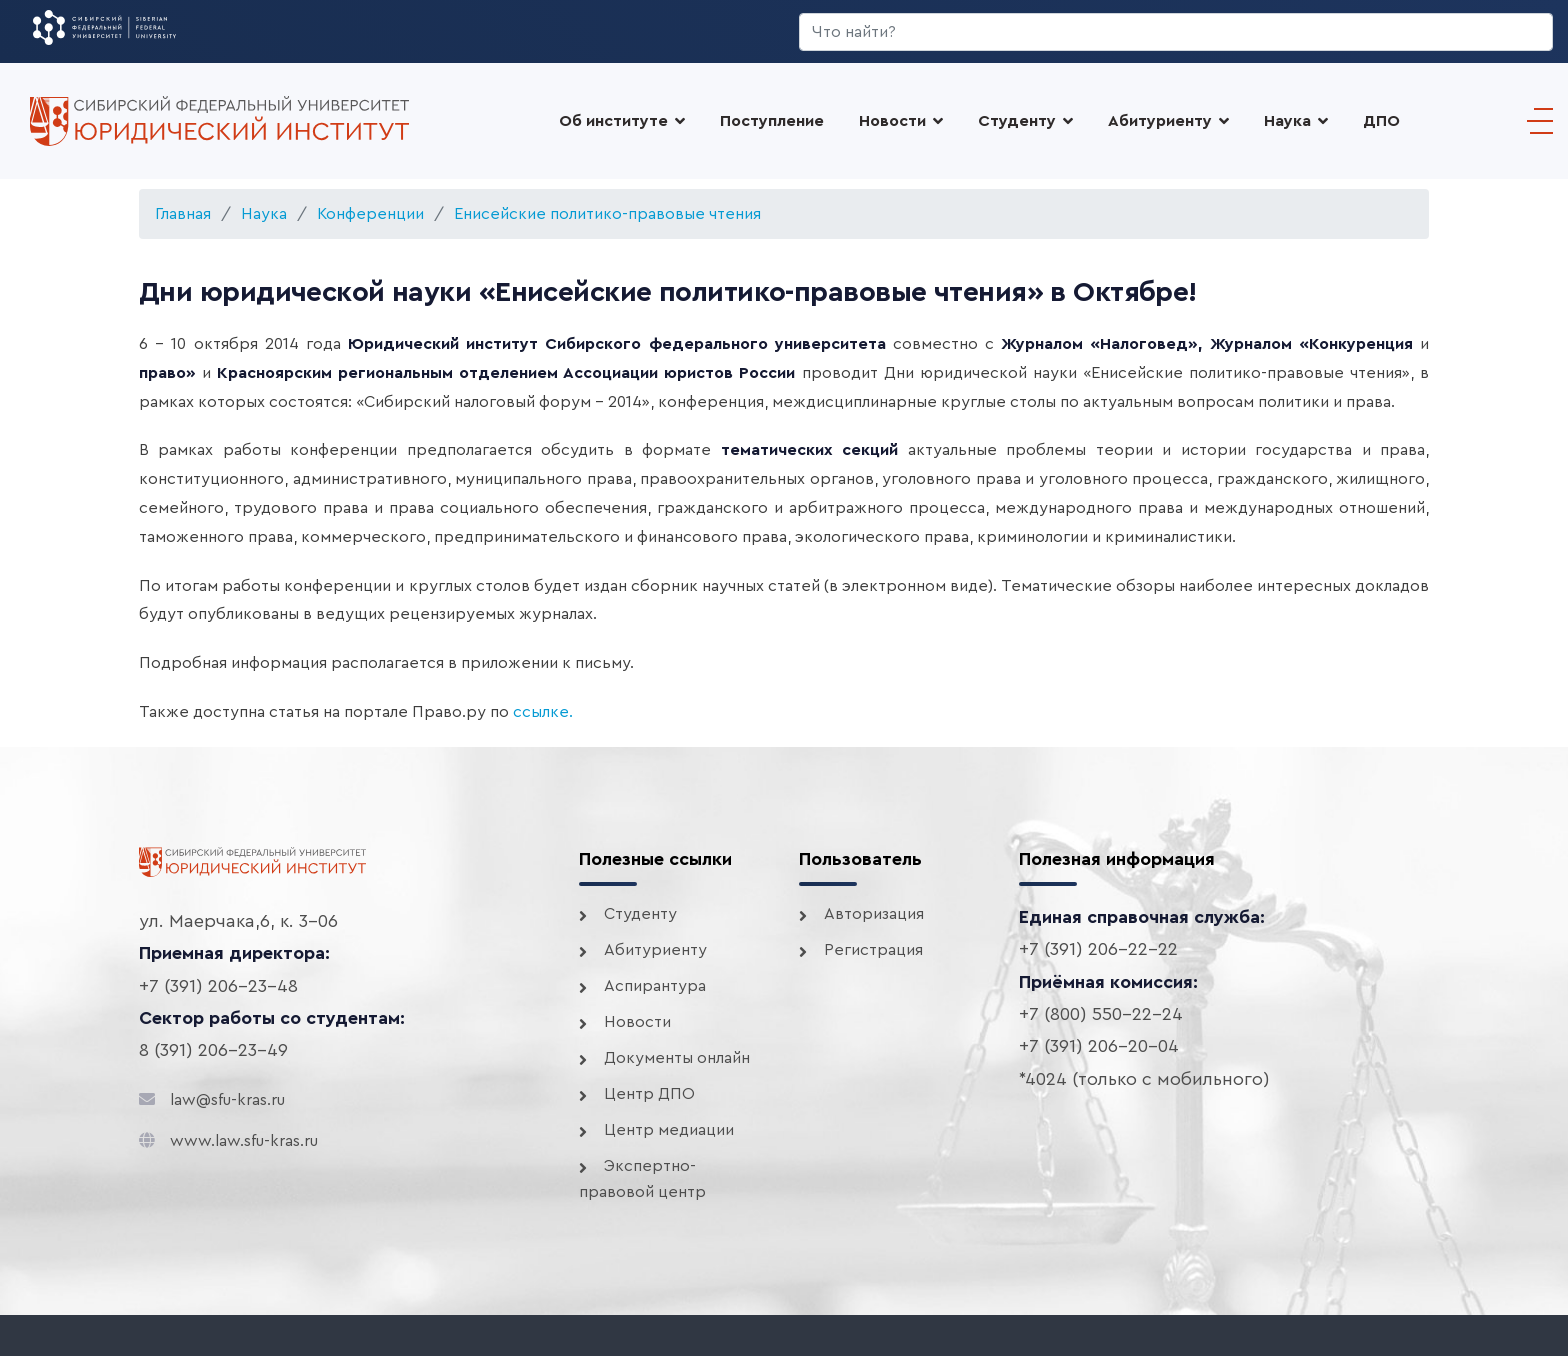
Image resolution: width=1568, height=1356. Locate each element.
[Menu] (1535, 121)
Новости (892, 121)
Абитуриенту (655, 950)
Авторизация (874, 914)
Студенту (1017, 121)
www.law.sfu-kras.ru (244, 1141)
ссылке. (543, 712)
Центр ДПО (649, 1094)
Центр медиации (669, 1130)
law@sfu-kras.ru (227, 1100)
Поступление (772, 121)
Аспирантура (655, 986)
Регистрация (873, 950)
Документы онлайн (677, 1058)
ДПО (1381, 121)
